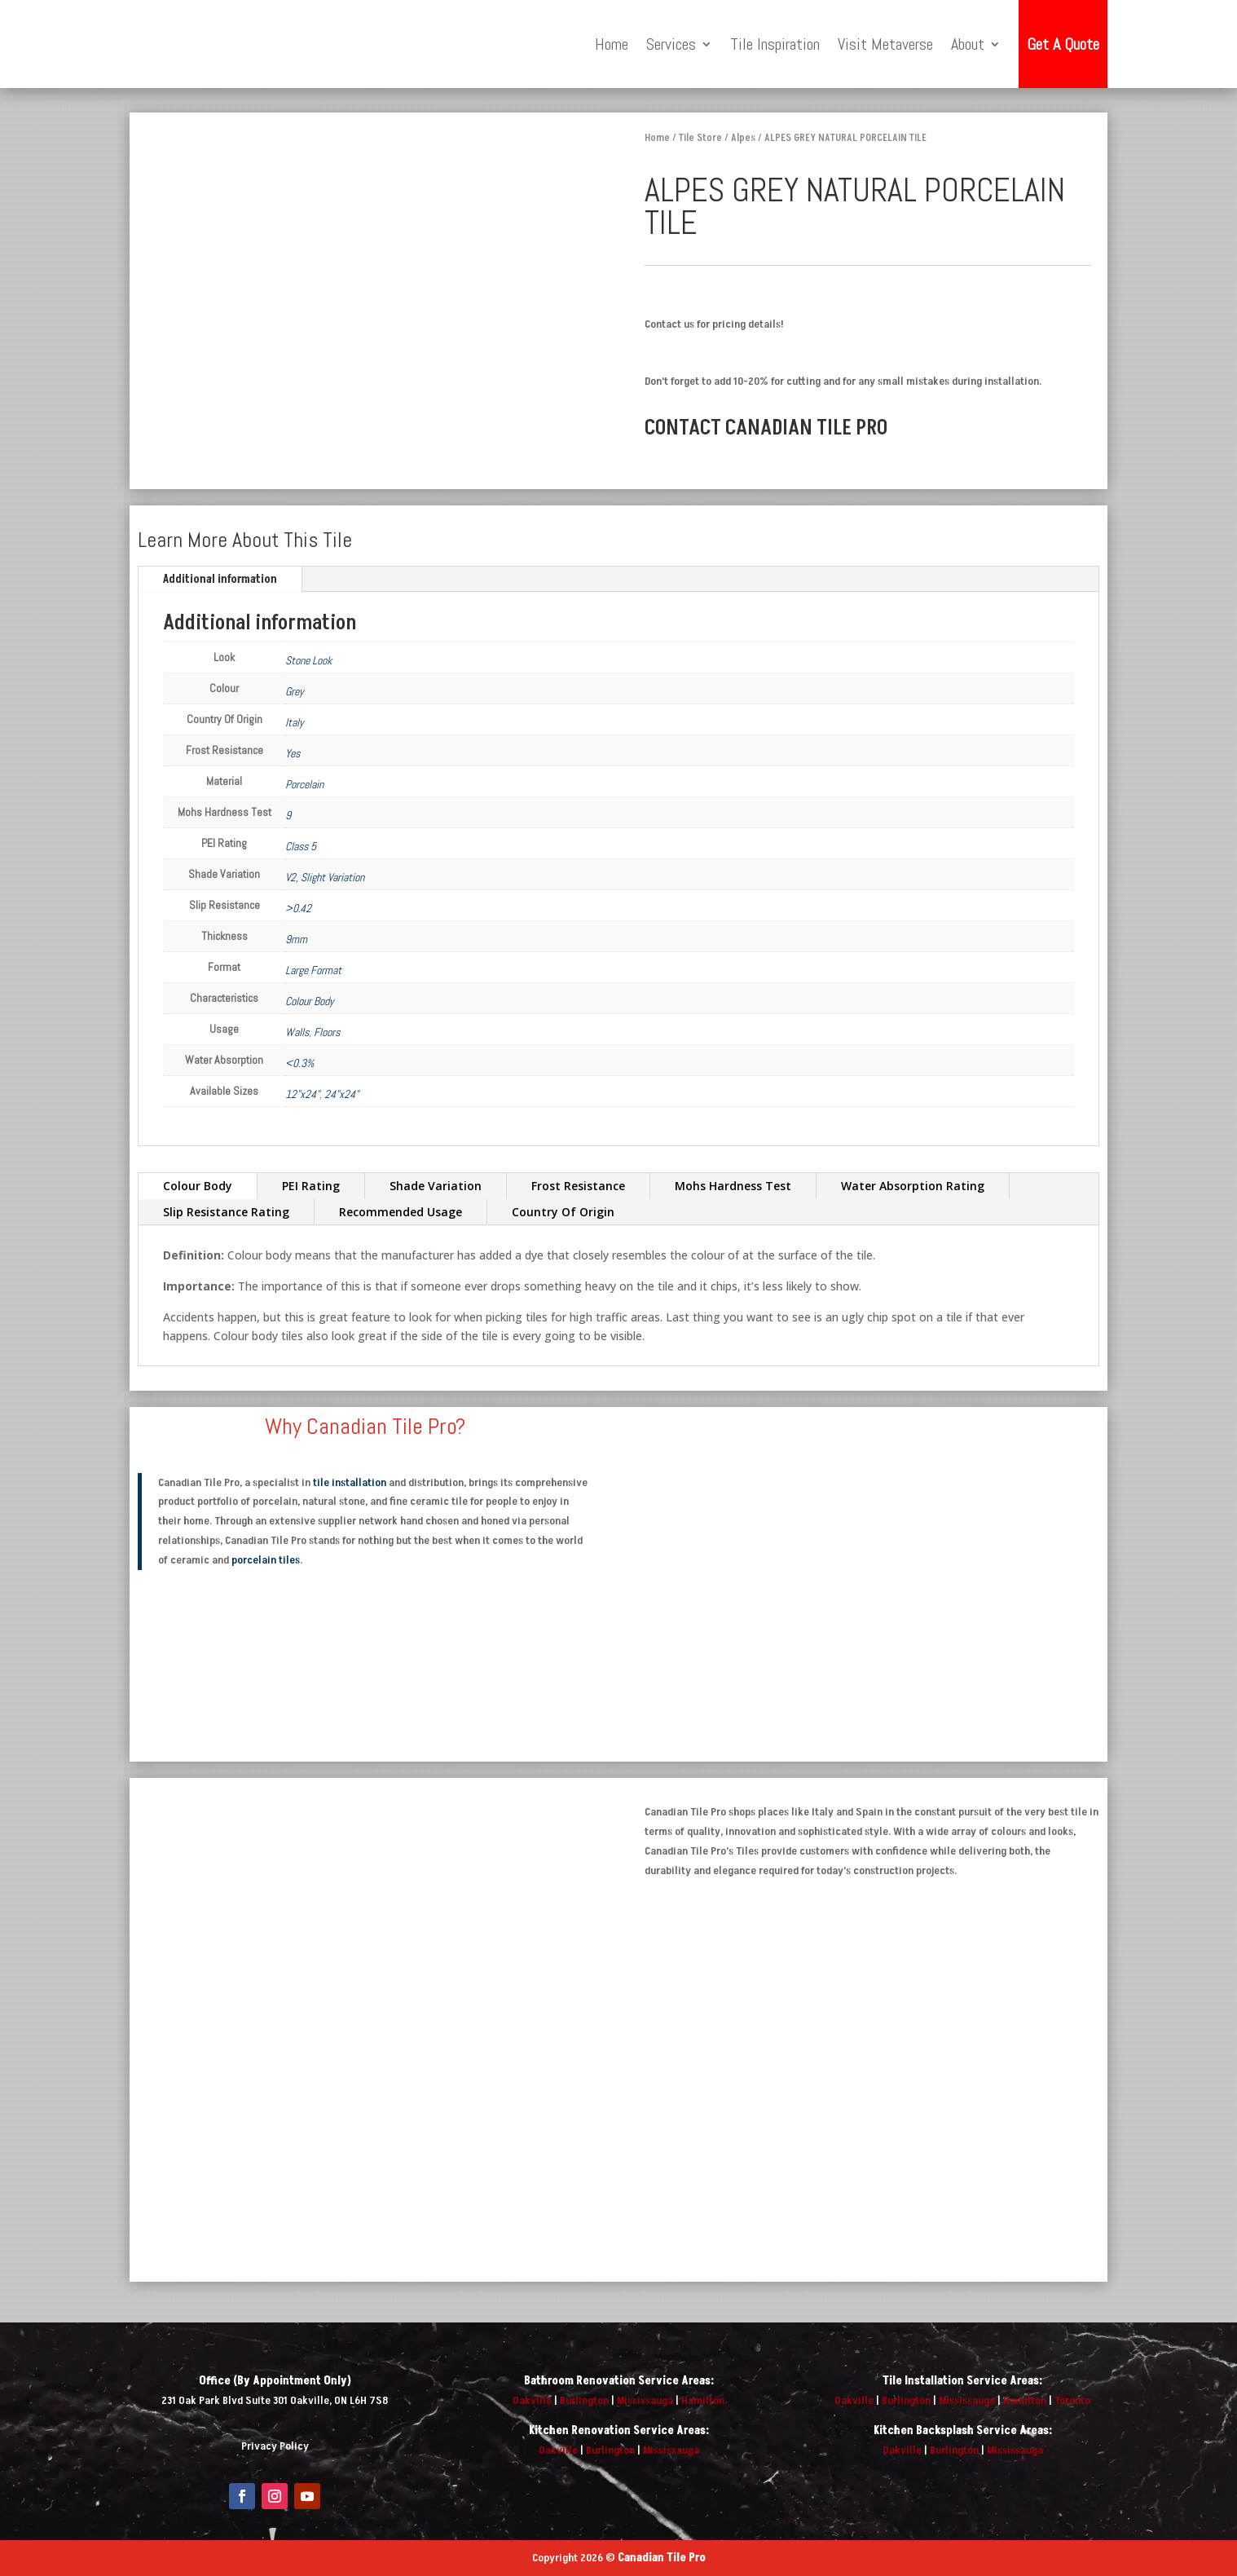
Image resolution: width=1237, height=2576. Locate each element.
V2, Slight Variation (324, 877)
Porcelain (304, 784)
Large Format (313, 970)
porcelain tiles (265, 1560)
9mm (296, 939)
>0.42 (298, 908)
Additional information (220, 579)
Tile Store (700, 137)
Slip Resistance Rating (226, 1212)
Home (611, 44)
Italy (294, 722)
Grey (294, 691)
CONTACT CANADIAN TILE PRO (766, 428)
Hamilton (702, 2400)
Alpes (743, 137)
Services (671, 44)
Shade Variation (436, 1185)
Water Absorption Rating (912, 1185)
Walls (297, 1032)
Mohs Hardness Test (733, 1185)
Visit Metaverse (885, 44)
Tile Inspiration (775, 44)
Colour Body (309, 1001)
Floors (327, 1032)
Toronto (1072, 2400)
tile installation (349, 1482)
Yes (292, 753)
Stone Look (308, 660)
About (967, 44)
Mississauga (645, 2400)
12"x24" (302, 1094)
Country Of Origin (563, 1212)
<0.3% (299, 1063)
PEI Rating (311, 1185)
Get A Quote (1063, 44)
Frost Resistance (578, 1185)
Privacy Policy (275, 2446)
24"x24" (341, 1094)
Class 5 (300, 846)
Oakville (532, 2400)
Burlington (584, 2400)
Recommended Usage (400, 1212)
